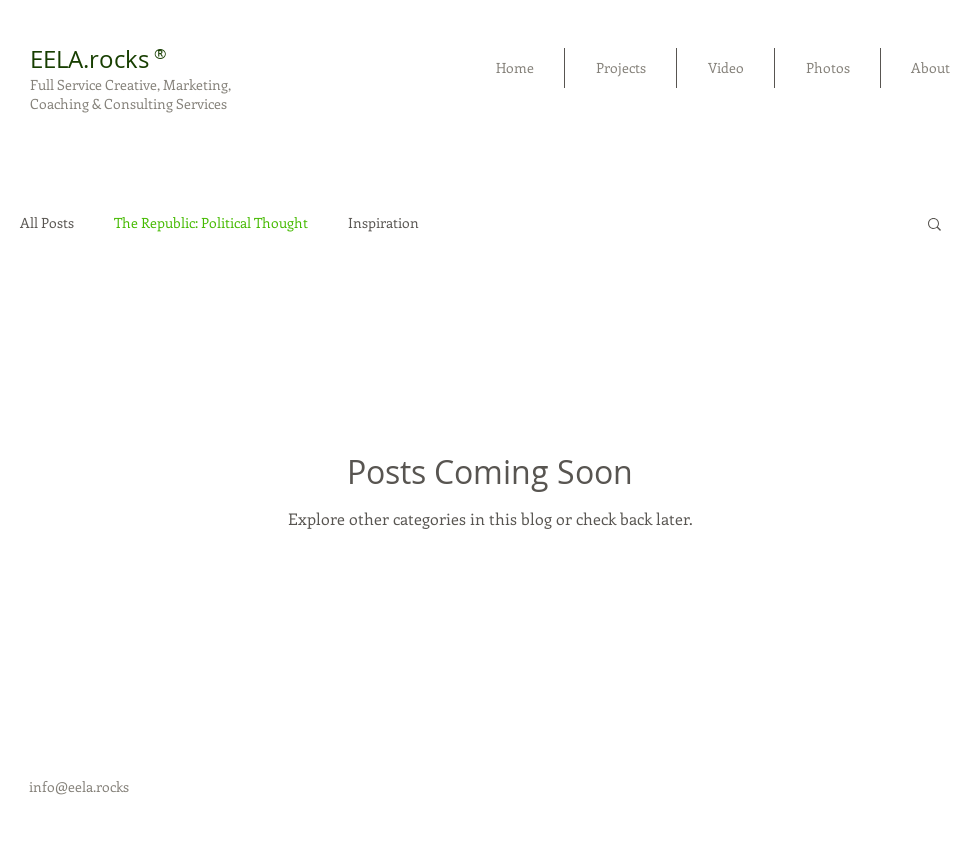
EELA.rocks (89, 59)
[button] (934, 225)
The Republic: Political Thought (211, 223)
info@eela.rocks (79, 786)
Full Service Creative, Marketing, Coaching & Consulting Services (130, 94)
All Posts (47, 223)
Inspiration (383, 223)
